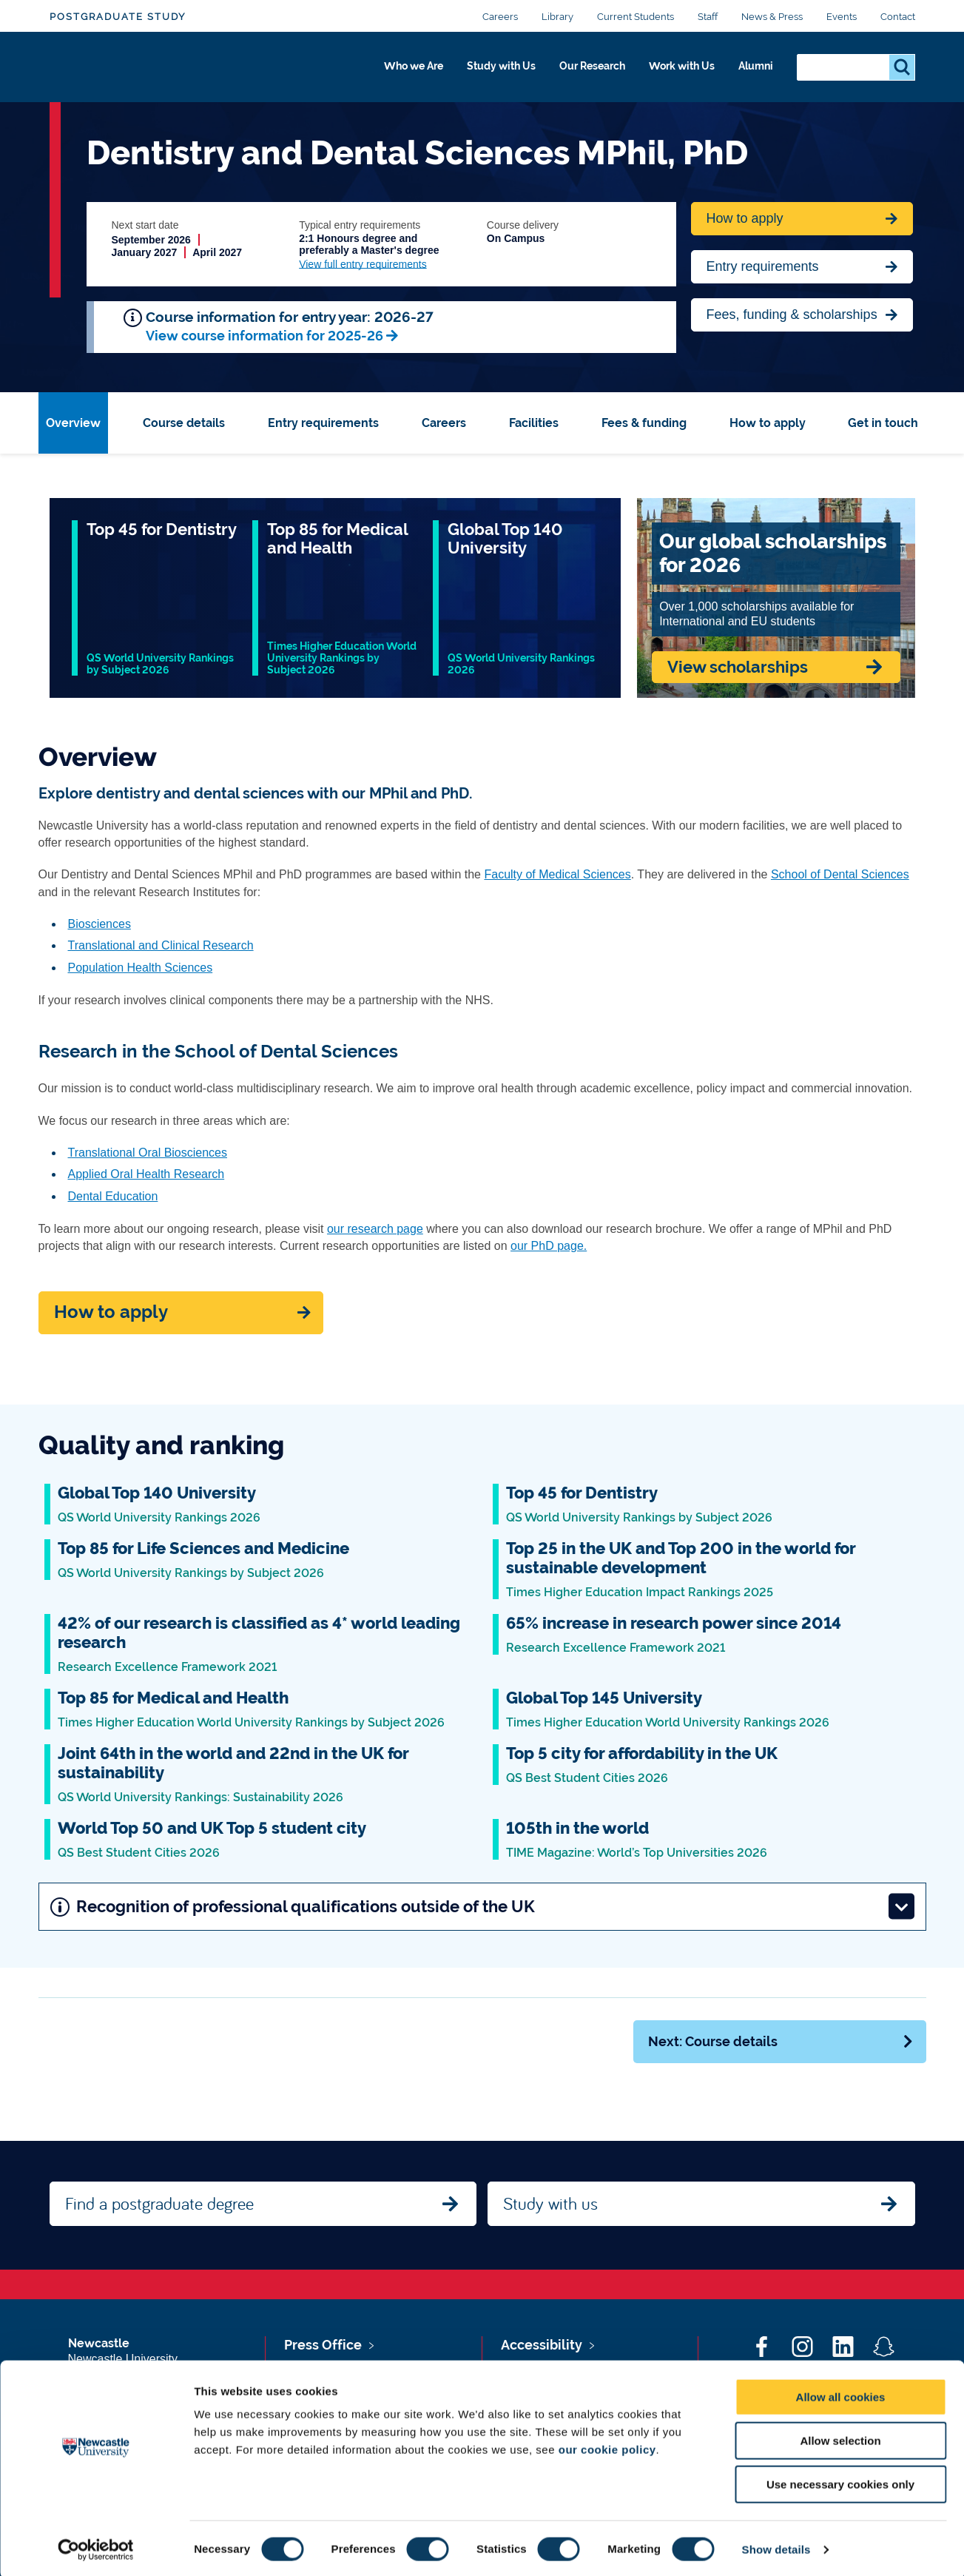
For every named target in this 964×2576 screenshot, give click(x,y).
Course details (184, 423)
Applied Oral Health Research (146, 1174)
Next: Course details (781, 2041)
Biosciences (99, 924)
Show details (776, 2546)
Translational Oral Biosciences (148, 1152)
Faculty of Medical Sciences (557, 874)
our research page (375, 1229)
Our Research (569, 72)
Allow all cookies (841, 2394)
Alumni (752, 72)
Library (557, 16)
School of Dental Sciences (840, 874)
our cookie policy (607, 2447)
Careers (500, 16)
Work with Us (670, 72)
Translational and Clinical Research (161, 945)
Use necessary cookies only (840, 2481)
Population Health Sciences (140, 967)
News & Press (772, 16)
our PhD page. (548, 1246)
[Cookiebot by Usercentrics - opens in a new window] (96, 2547)
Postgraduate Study (118, 16)
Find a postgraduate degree (159, 2203)
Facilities (534, 423)
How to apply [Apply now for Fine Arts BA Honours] (745, 218)
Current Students (635, 16)
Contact (897, 16)
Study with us (550, 2203)
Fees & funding (644, 423)
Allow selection (840, 2438)
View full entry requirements (362, 264)
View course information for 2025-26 (264, 335)
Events (841, 16)
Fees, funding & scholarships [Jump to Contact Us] (792, 314)
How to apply (767, 423)
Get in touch (883, 423)
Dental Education (113, 1196)
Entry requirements (763, 266)
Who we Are (368, 72)
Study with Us (467, 72)
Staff (708, 16)
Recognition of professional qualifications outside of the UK (482, 1907)
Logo (117, 68)
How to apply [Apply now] (111, 1312)
